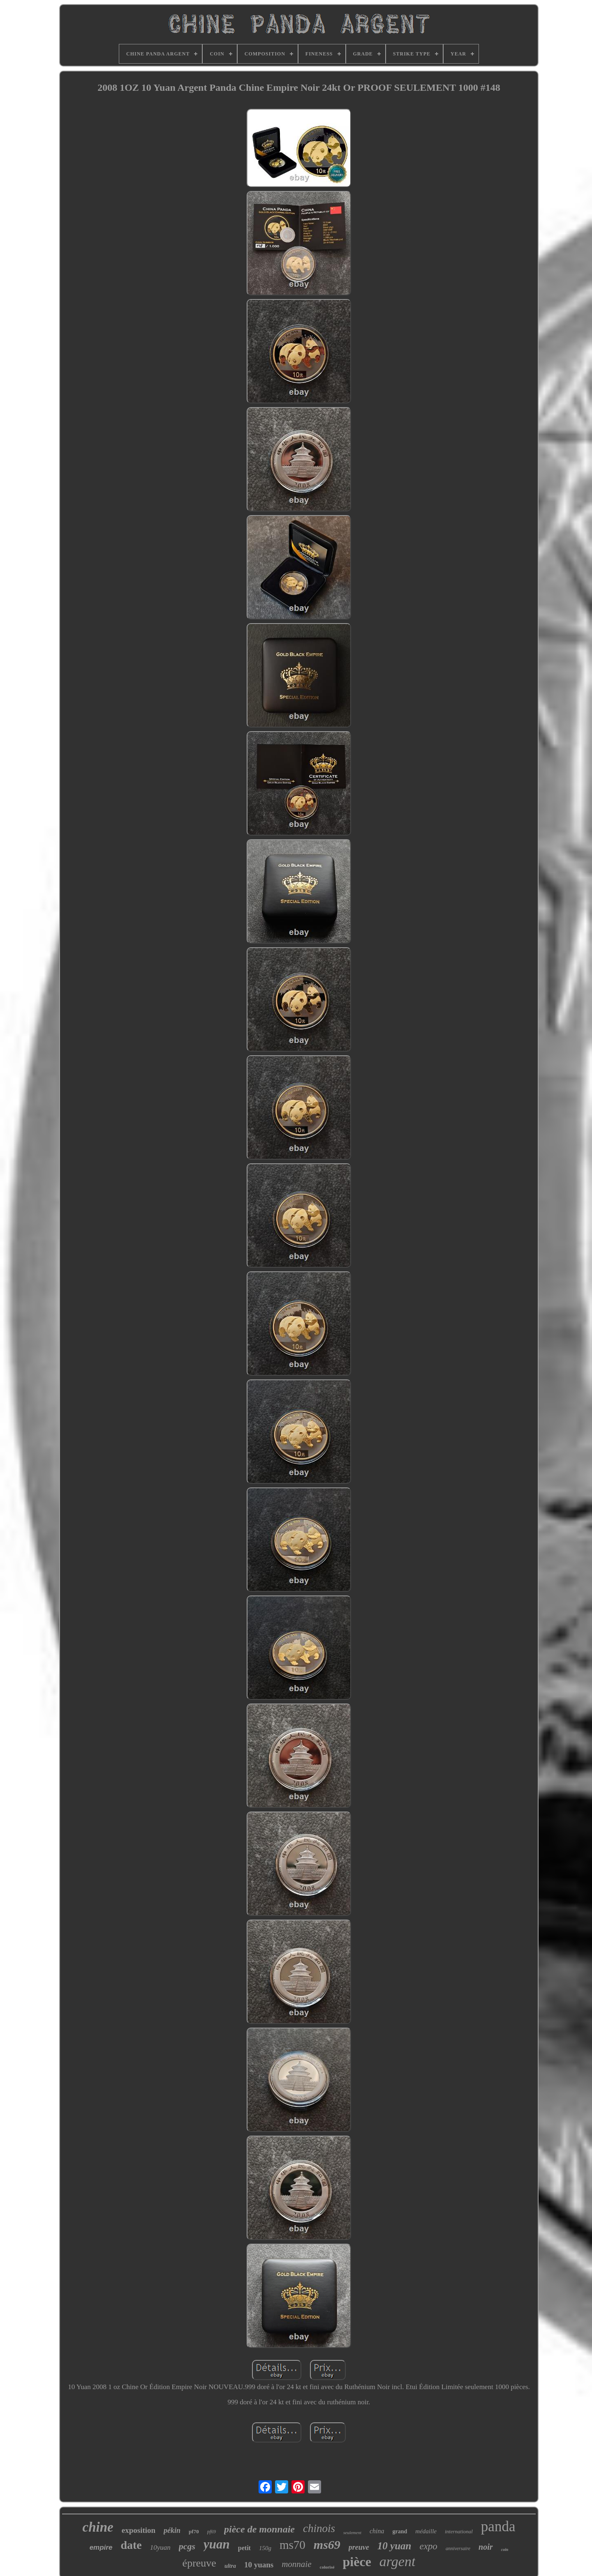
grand (400, 2531)
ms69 (327, 2544)
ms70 (292, 2544)
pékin (172, 2530)
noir (486, 2546)
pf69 (211, 2532)
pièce (357, 2561)
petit (244, 2547)
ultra (230, 2566)
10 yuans (258, 2564)
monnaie (296, 2564)
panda (498, 2526)
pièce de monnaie (259, 2529)
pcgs (187, 2546)
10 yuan (394, 2545)
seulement (352, 2532)
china (377, 2531)
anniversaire (458, 2548)
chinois (319, 2528)
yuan (217, 2544)
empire (101, 2547)
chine (98, 2527)
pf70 (194, 2531)
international (459, 2531)
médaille (426, 2531)
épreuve (199, 2563)
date (130, 2545)
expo (428, 2546)
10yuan (160, 2547)
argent (397, 2561)
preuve (359, 2547)
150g (265, 2548)
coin (505, 2549)
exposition (138, 2530)
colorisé (327, 2566)
